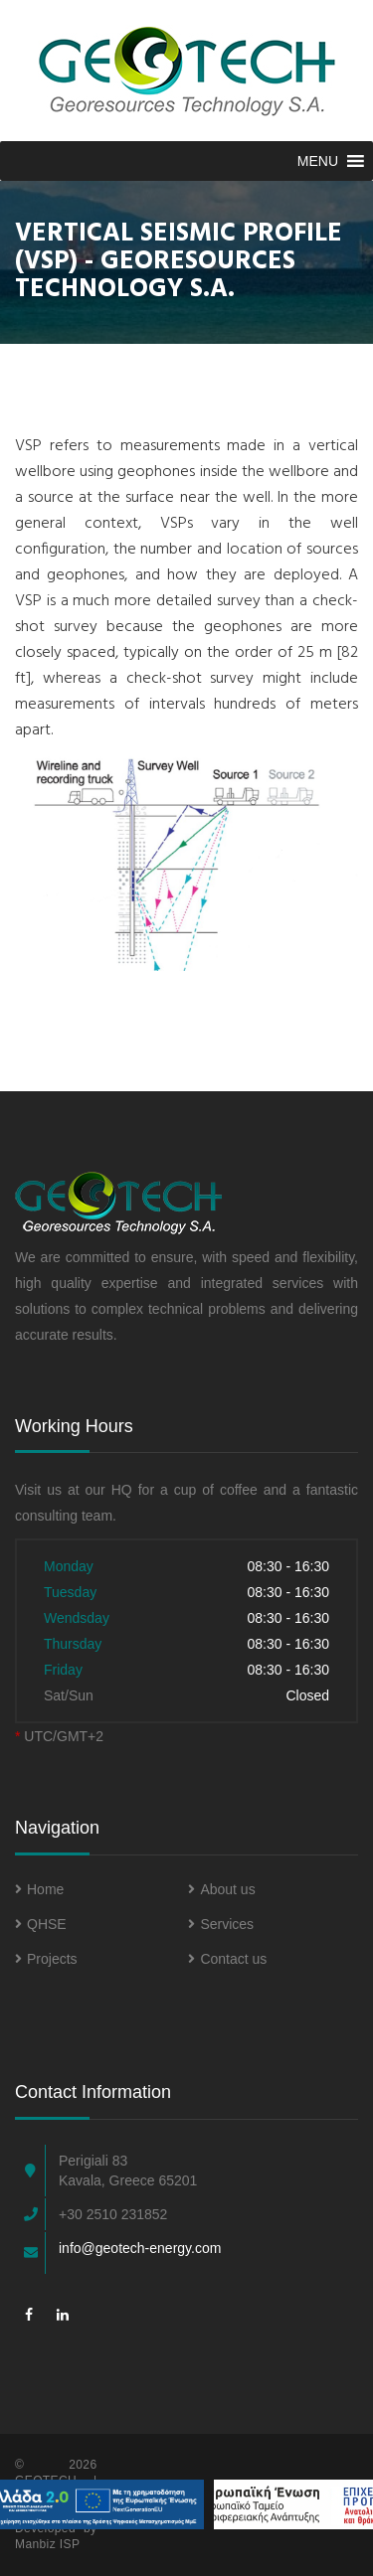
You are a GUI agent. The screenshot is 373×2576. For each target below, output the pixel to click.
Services (221, 1924)
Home (39, 1889)
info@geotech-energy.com (140, 2248)
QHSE (41, 1924)
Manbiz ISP (47, 2544)
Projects (46, 1959)
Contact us (227, 1959)
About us (221, 1889)
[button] (317, 161)
